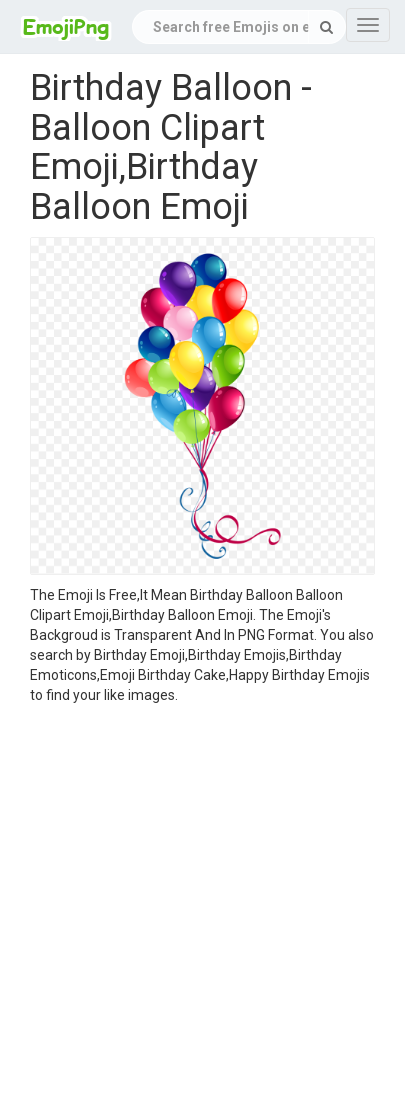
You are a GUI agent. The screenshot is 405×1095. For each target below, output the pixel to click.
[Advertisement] (187, 902)
